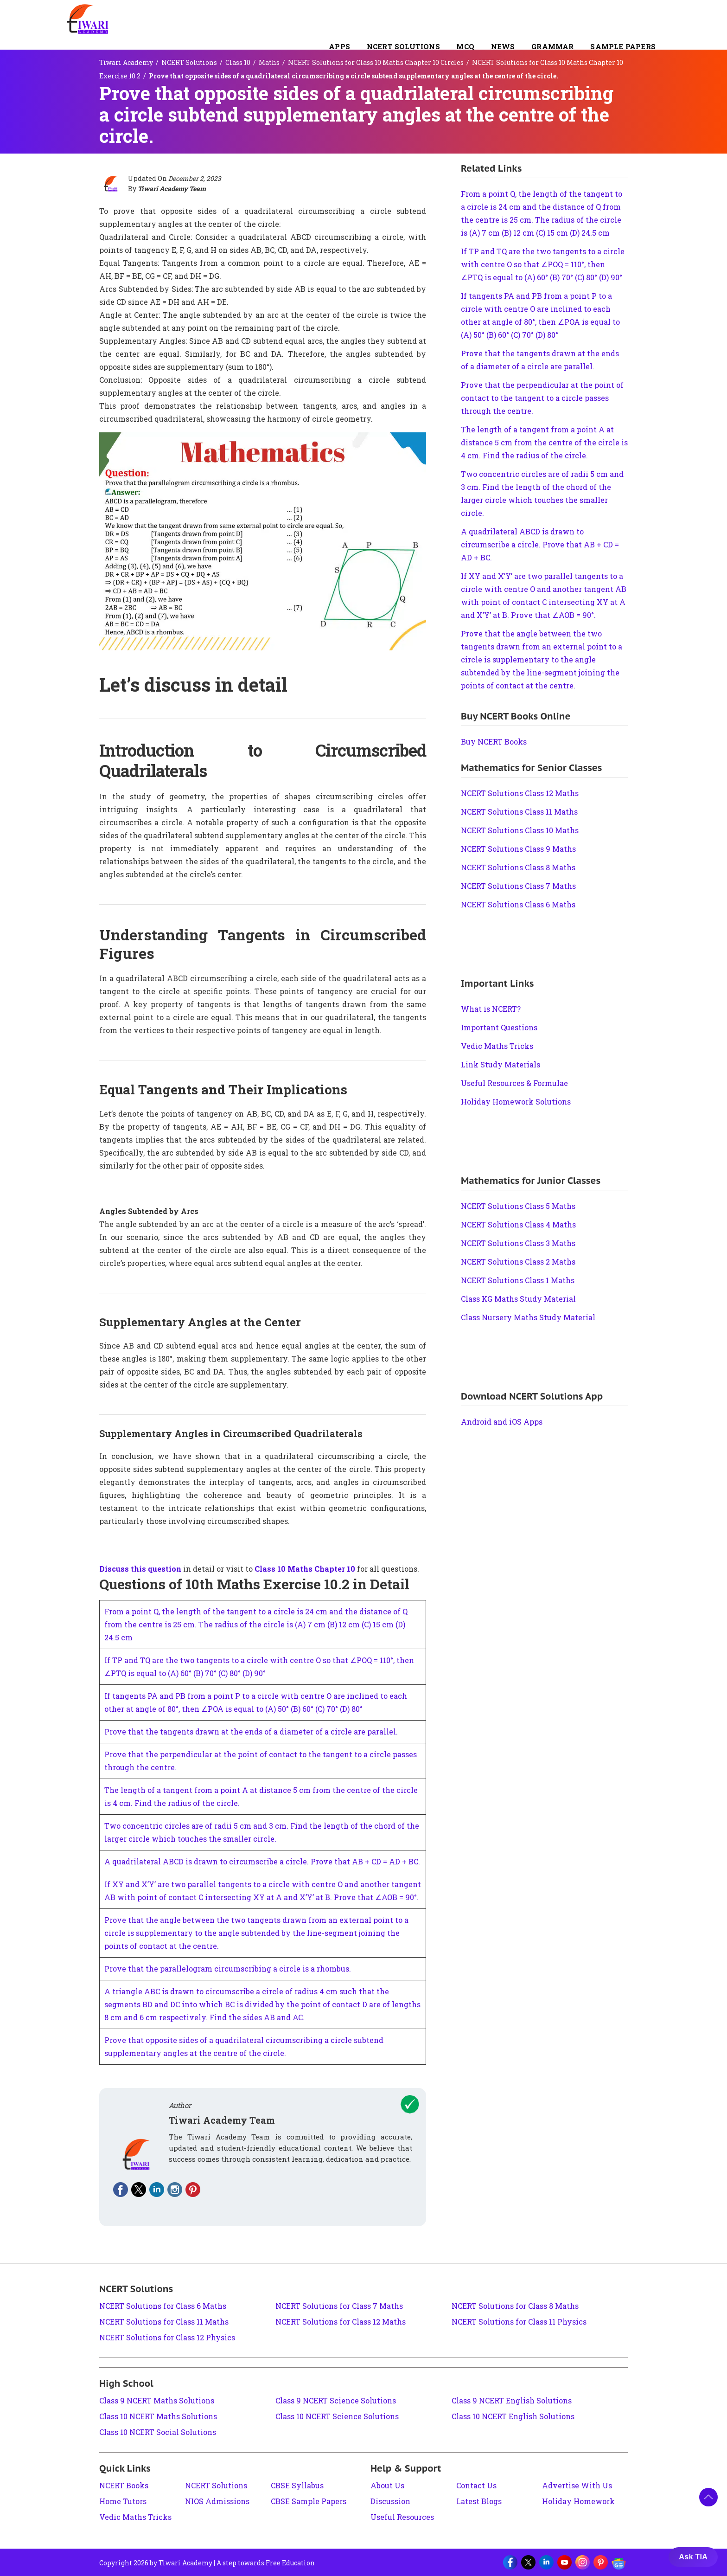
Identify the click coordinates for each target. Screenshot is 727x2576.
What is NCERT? (491, 1009)
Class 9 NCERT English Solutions (512, 2400)
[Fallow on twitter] (138, 2189)
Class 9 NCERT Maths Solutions (156, 2400)
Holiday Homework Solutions (516, 1101)
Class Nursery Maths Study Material (528, 1317)
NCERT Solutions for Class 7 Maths (339, 2306)
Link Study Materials (500, 1064)
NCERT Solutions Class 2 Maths (518, 1261)
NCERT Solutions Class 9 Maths (518, 849)
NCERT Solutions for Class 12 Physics (167, 2337)
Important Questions (499, 1027)
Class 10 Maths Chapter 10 (305, 1569)
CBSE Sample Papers (308, 2501)
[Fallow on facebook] (120, 2189)
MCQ (465, 46)
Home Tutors (123, 2501)
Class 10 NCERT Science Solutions (337, 2416)
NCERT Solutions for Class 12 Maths (340, 2321)
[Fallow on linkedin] (156, 2189)
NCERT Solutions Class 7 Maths (518, 886)
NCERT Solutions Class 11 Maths (519, 811)
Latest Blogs (479, 2501)
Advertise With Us (577, 2485)
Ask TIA (693, 2557)
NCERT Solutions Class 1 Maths (517, 1280)
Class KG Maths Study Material (518, 1299)
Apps (339, 46)
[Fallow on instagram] (174, 2189)
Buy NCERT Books (494, 741)
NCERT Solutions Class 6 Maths (518, 904)
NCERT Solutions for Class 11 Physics (519, 2321)
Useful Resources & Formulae (514, 1083)
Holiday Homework (578, 2501)
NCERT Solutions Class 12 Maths (520, 793)
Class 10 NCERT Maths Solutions (158, 2416)
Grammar (552, 46)
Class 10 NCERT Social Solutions (157, 2432)
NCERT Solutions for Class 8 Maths (515, 2306)
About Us (387, 2485)
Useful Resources (402, 2517)
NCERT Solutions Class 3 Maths (518, 1243)
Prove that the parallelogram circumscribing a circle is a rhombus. (227, 1968)
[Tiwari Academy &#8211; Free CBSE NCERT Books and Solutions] (87, 19)
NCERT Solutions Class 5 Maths (518, 1206)
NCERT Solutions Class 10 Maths (520, 830)
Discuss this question (140, 1569)
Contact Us (476, 2485)
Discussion (390, 2501)
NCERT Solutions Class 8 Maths (518, 867)
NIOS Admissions (217, 2501)
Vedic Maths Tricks (497, 1046)
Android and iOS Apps (501, 1421)
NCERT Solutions (403, 46)
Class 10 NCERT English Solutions (513, 2416)
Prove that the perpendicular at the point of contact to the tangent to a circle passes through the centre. (542, 398)
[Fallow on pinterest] (192, 2189)
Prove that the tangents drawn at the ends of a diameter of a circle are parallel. (251, 1731)
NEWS (503, 46)
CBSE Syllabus (297, 2485)
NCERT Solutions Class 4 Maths (518, 1224)
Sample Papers (623, 46)
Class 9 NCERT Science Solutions (335, 2400)
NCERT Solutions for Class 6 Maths (162, 2306)
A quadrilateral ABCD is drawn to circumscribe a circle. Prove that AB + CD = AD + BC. (262, 1861)
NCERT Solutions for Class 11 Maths (164, 2321)
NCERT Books (123, 2485)
